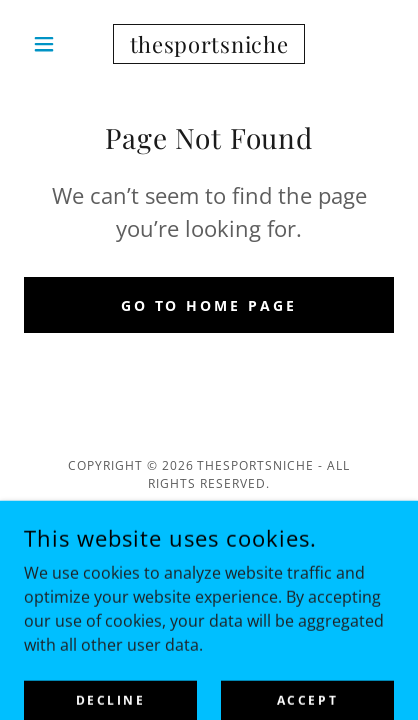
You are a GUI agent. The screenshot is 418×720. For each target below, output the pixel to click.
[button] (52, 44)
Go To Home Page (209, 305)
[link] (209, 44)
